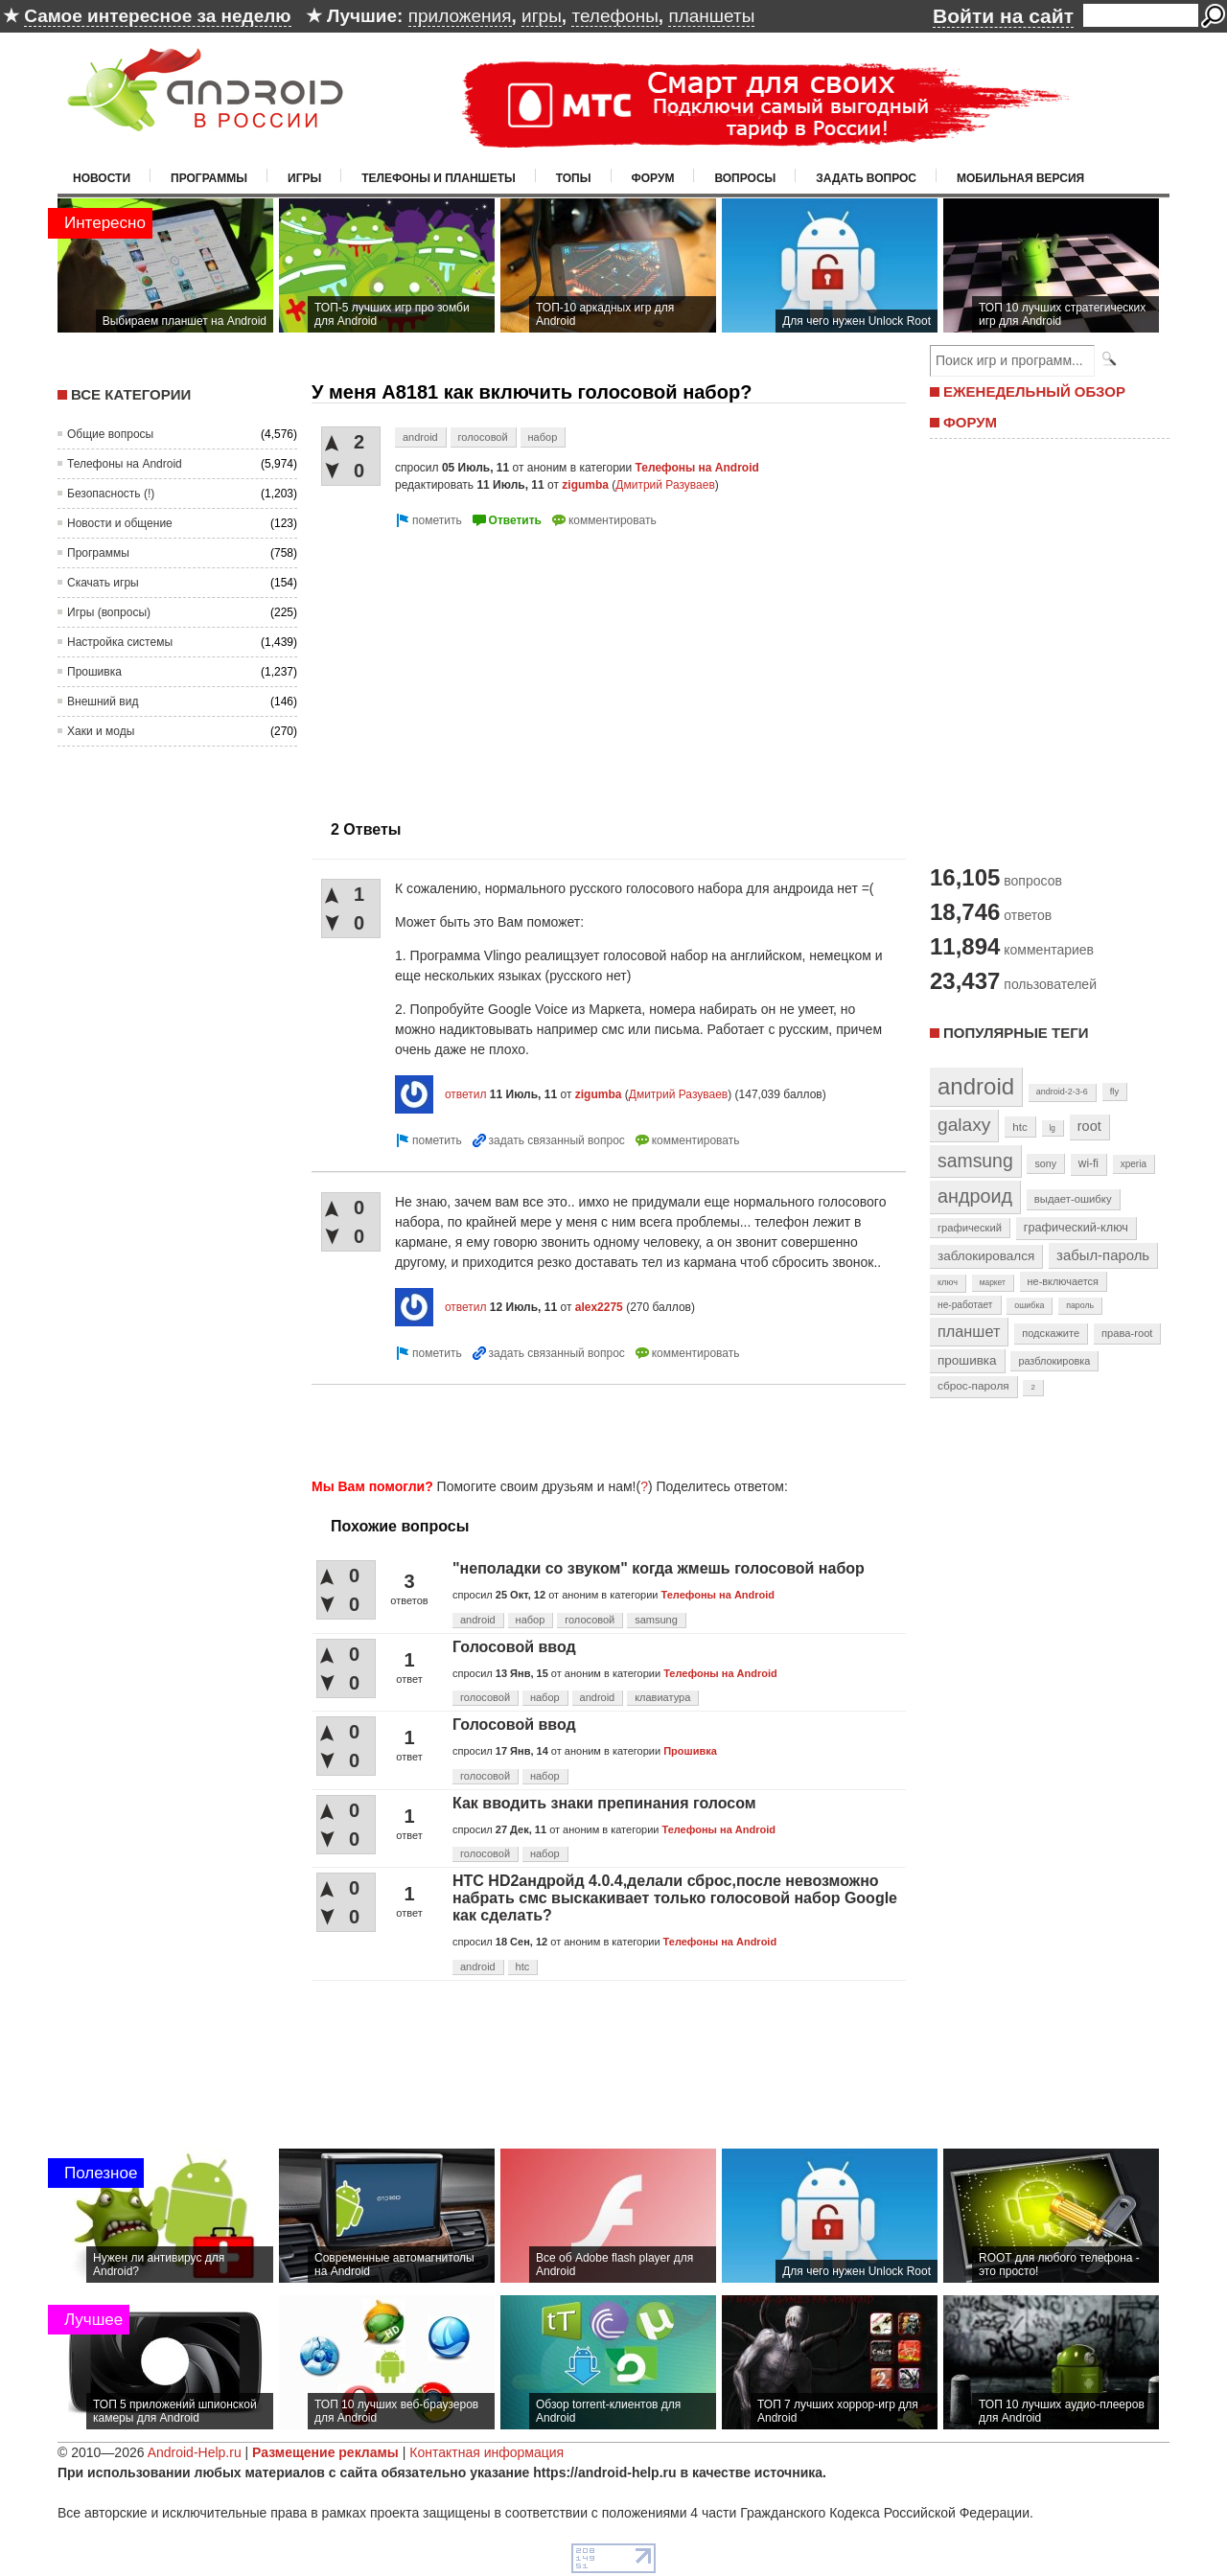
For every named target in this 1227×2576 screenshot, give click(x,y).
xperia (1133, 1164)
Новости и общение (120, 523)
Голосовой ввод (514, 1647)
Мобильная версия (1020, 178)
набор (543, 437)
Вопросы (745, 178)
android (420, 437)
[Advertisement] (473, 666)
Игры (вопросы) (108, 612)
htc (523, 1966)
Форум (653, 178)
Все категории (131, 394)
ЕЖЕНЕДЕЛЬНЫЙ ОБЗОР (1034, 391)
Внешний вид (102, 701)
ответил (466, 1094)
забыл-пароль (1102, 1255)
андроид (975, 1196)
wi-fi (1088, 1163)
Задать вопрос (866, 178)
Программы (209, 178)
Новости (101, 178)
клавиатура (662, 1697)
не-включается (1063, 1281)
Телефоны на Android (124, 464)
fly (1115, 1091)
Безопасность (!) (110, 493)
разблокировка (1054, 1361)
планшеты (711, 16)
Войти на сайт (1003, 16)
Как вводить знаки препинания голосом (604, 1803)
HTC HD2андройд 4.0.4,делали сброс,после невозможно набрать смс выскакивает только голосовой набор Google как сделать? (674, 1898)
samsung (656, 1619)
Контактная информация (486, 2452)
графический (970, 1227)
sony (1045, 1163)
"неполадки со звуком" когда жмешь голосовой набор (658, 1568)
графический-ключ (1076, 1227)
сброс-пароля (973, 1385)
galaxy (964, 1125)
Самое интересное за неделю (157, 16)
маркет (993, 1282)
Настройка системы (120, 642)
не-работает (965, 1305)
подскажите (1050, 1333)
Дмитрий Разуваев (664, 485)
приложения (460, 16)
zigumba (585, 485)
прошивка (967, 1360)
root (1089, 1126)
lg (1052, 1128)
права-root (1127, 1333)
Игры (304, 178)
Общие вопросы (110, 434)
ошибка (1029, 1305)
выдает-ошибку (1073, 1199)
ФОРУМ (970, 422)
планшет (969, 1331)
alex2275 (599, 1307)
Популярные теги (1015, 1032)
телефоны (614, 16)
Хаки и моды (100, 731)
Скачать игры (103, 582)
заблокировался (986, 1256)
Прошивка (94, 671)
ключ (948, 1282)
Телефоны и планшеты (438, 178)
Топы (573, 178)
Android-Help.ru (195, 2452)
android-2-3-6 (1062, 1091)
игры (541, 16)
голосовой (483, 437)
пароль (1080, 1305)
